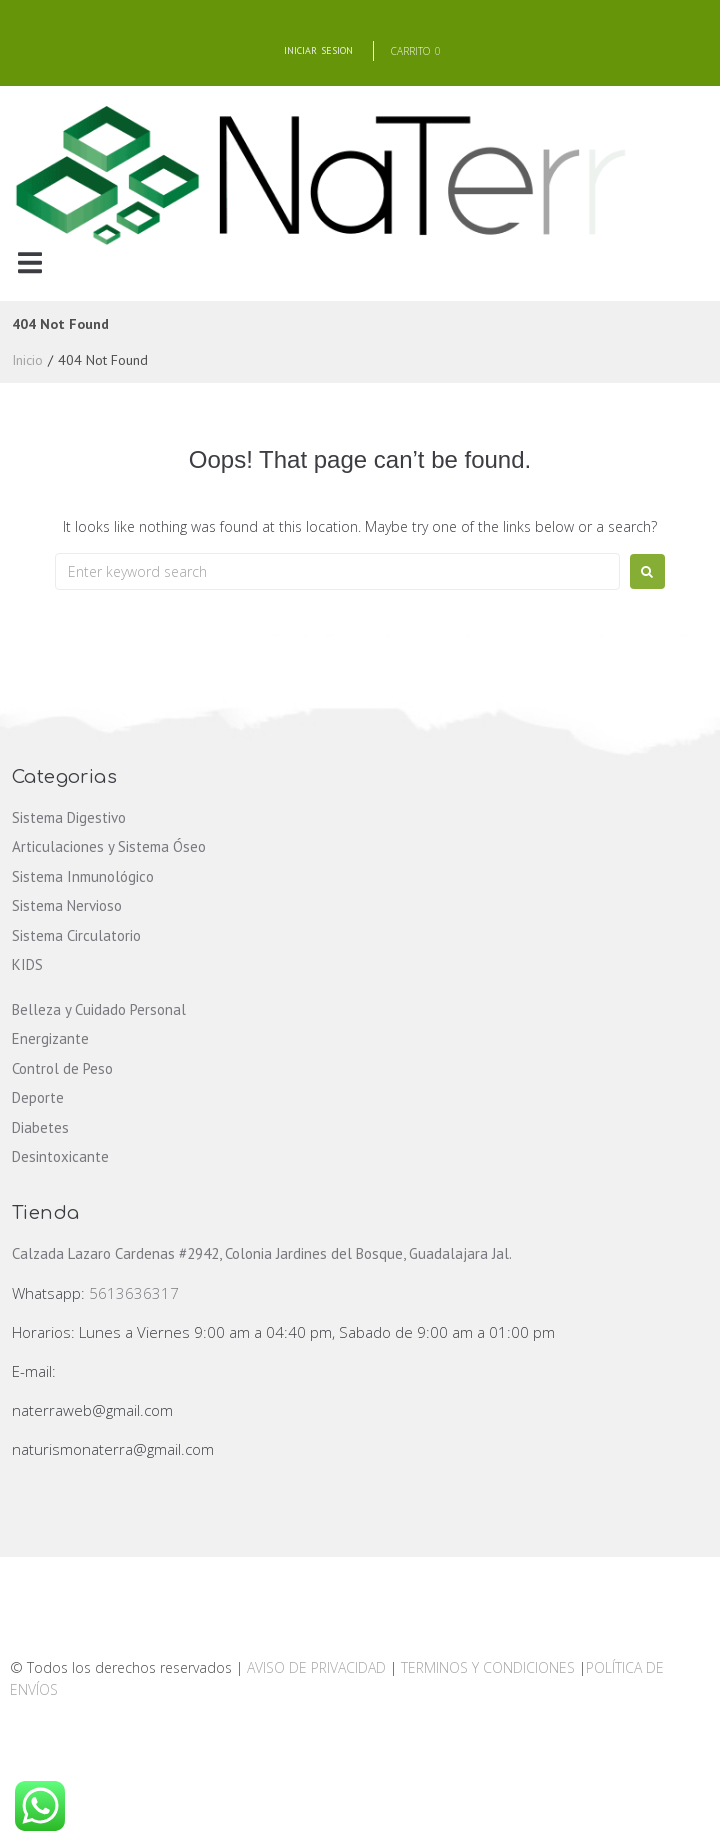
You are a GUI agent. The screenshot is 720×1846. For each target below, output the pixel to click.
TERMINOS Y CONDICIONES (490, 1667)
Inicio (27, 360)
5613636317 (134, 1293)
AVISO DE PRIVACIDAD (316, 1667)
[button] (29, 262)
